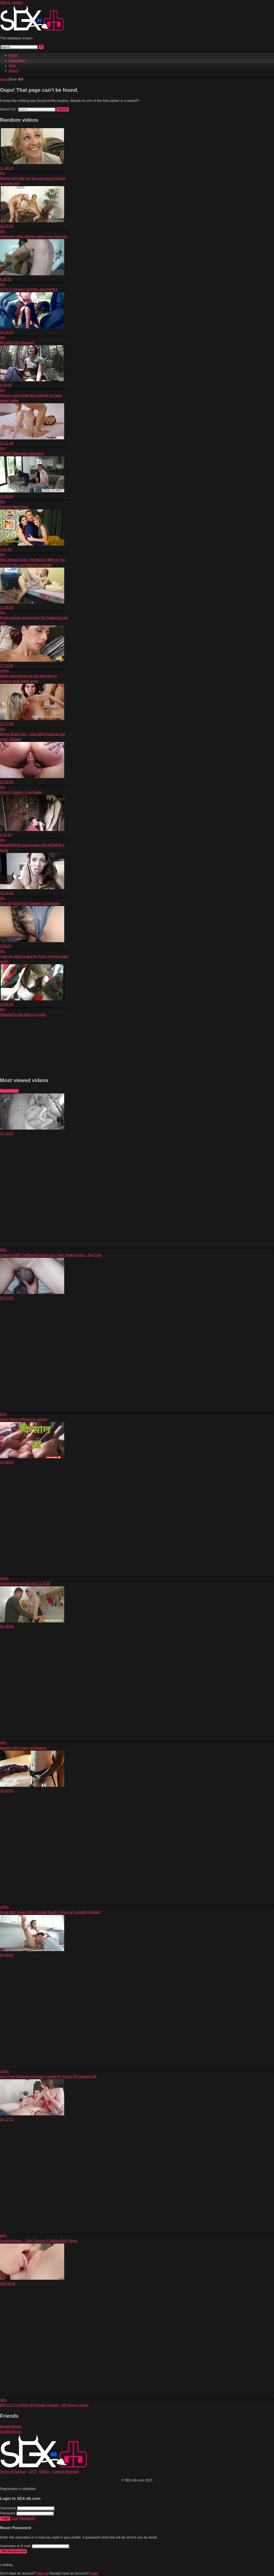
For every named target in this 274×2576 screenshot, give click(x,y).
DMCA (44, 2472)
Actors (13, 71)
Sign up (42, 2573)
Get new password (13, 2551)
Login (5, 2518)
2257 (32, 2472)
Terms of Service (12, 2472)
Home (13, 55)
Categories (17, 60)
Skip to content (11, 2)
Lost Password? (23, 2518)
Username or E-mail (15, 2546)
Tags (12, 65)
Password (7, 2513)
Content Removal (65, 2472)
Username (8, 2508)
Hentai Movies (11, 2426)
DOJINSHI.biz (10, 2432)
